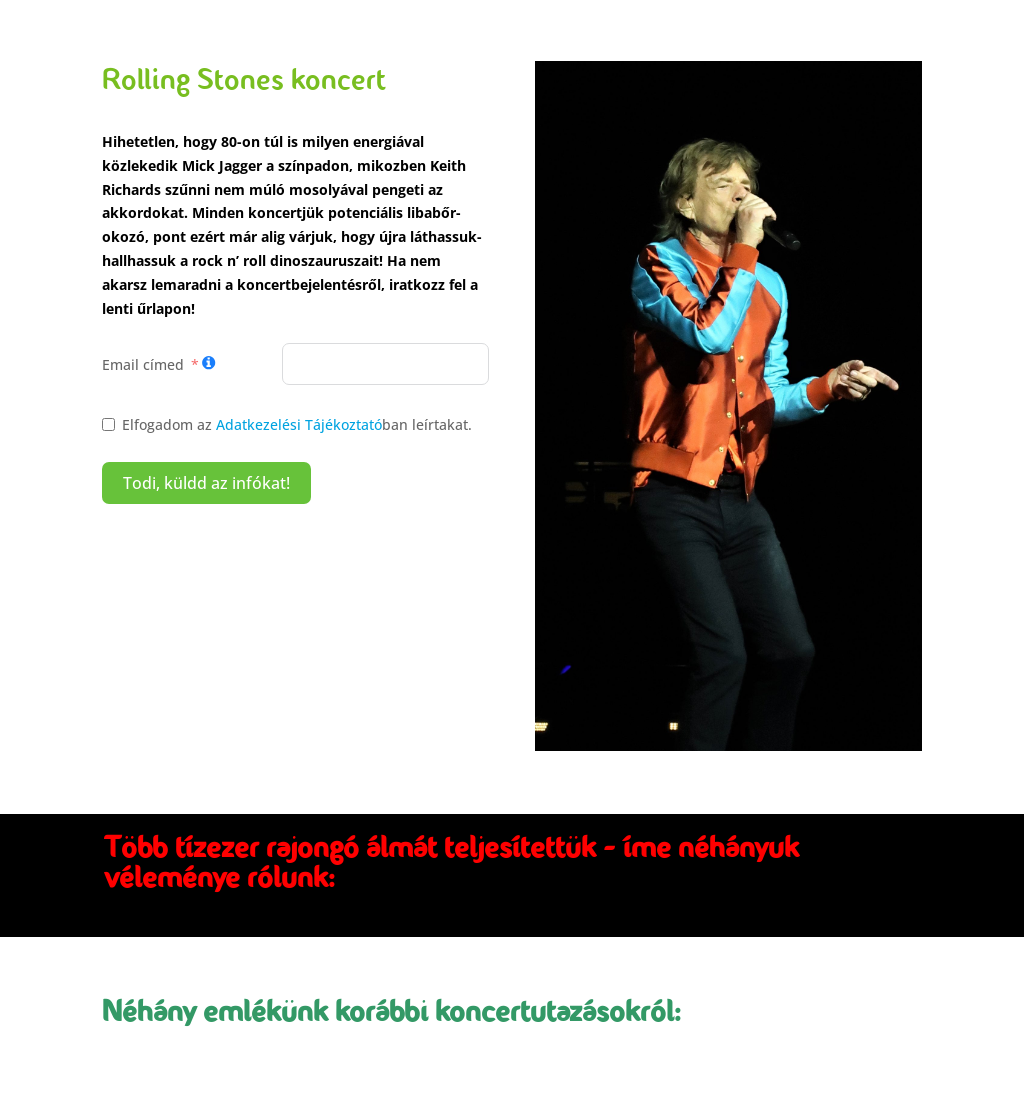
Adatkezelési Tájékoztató (299, 424)
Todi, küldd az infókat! (206, 483)
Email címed (143, 364)
